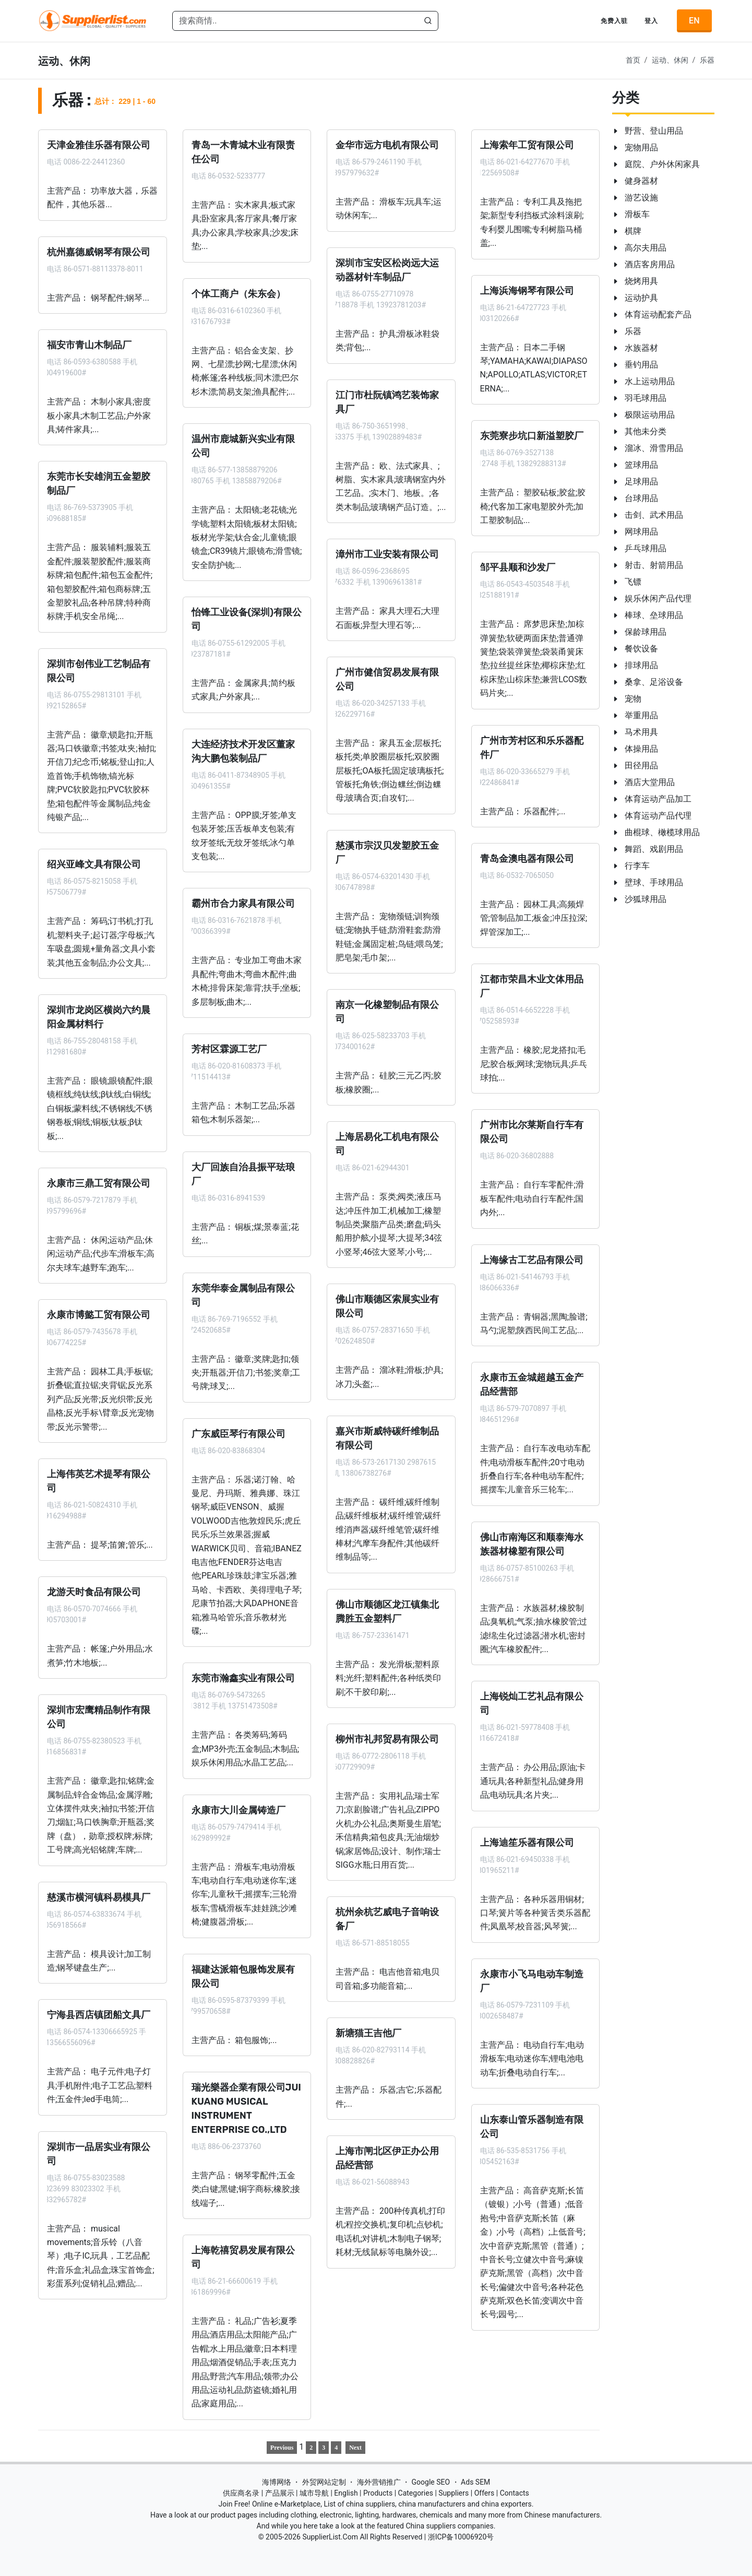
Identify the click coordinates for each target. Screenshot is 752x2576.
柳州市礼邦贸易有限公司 (387, 1739)
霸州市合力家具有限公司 (242, 903)
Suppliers (453, 2493)
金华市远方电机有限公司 (387, 145)
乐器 (707, 60)
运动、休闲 (670, 60)
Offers (484, 2493)
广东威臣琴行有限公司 (238, 1433)
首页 (633, 60)
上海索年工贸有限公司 (527, 145)
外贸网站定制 (324, 2482)
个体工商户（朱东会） (238, 293)
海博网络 (276, 2482)
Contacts (514, 2493)
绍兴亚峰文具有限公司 (94, 864)
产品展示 (279, 2493)
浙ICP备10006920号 (461, 2537)
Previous (281, 2447)
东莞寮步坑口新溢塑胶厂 (531, 436)
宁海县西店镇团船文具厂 (98, 2015)
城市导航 (314, 2493)
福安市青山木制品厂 (89, 345)
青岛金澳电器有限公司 (527, 858)
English (345, 2493)
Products (377, 2493)
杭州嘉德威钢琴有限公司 (98, 251)
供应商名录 (241, 2493)
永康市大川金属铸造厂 (238, 1809)
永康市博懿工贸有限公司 (98, 1315)
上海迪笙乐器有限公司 (527, 1842)
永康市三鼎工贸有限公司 (98, 1183)
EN (694, 21)
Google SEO (431, 2482)
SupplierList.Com (330, 2537)
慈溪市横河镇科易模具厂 (98, 1897)
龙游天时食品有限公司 (94, 1592)
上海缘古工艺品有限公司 (531, 1259)
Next (355, 2447)
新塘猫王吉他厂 (368, 2033)
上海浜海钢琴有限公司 (527, 290)
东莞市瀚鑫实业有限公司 (242, 1678)
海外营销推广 (379, 2482)
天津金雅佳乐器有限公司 (98, 145)
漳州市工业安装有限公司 (387, 554)
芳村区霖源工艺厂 (228, 1049)
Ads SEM (475, 2482)
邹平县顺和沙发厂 (517, 567)
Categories (415, 2493)
